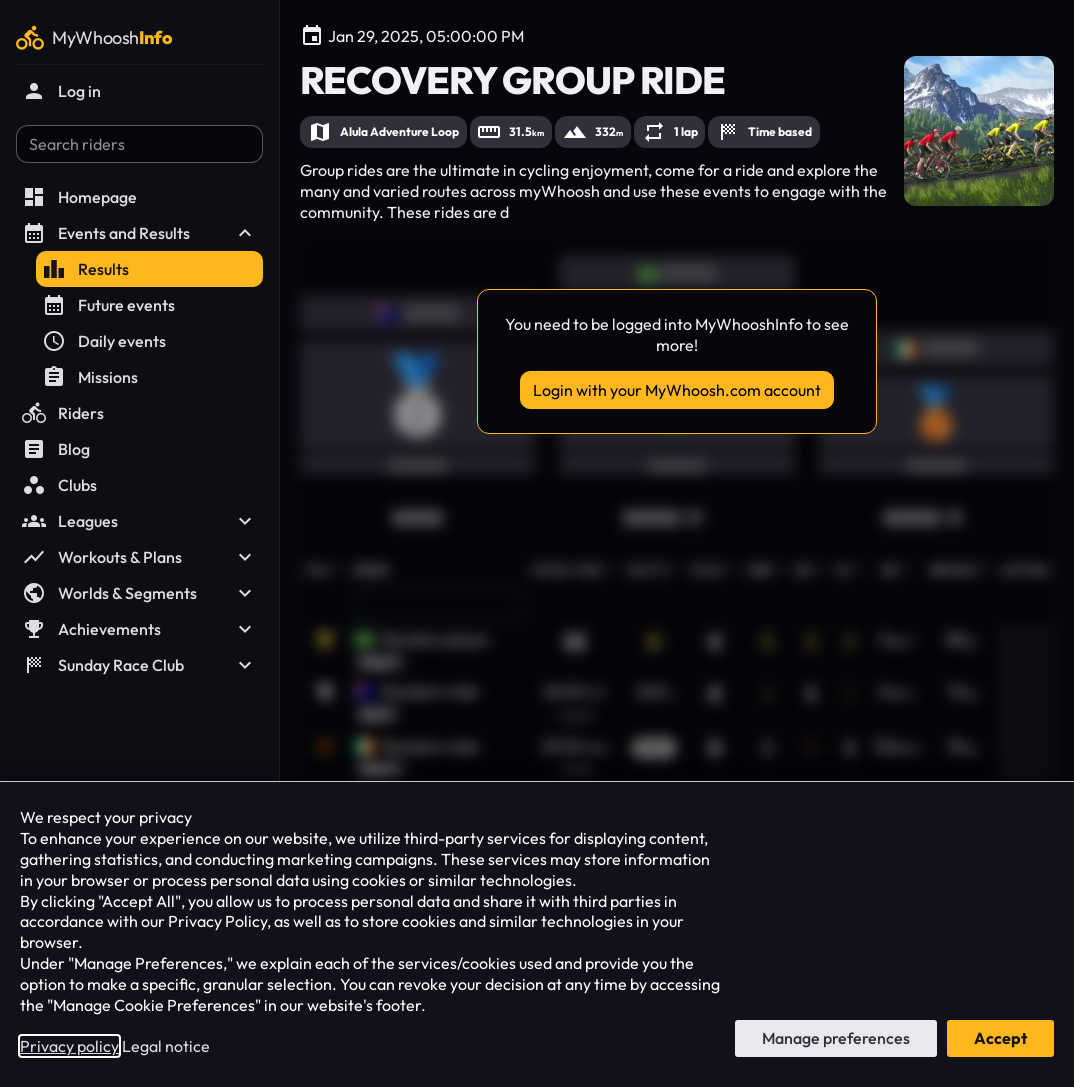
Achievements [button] (139, 629)
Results (85, 269)
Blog (56, 449)
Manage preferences (836, 1038)
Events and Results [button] (139, 233)
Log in (61, 91)
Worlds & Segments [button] (139, 593)
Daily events (104, 341)
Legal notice (166, 1046)
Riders (63, 413)
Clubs (59, 485)
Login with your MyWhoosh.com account (677, 390)
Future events (108, 305)
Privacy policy (69, 1046)
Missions (90, 377)
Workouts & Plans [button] (139, 557)
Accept (1000, 1038)
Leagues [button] (139, 521)
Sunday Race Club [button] (139, 665)
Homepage (79, 197)
